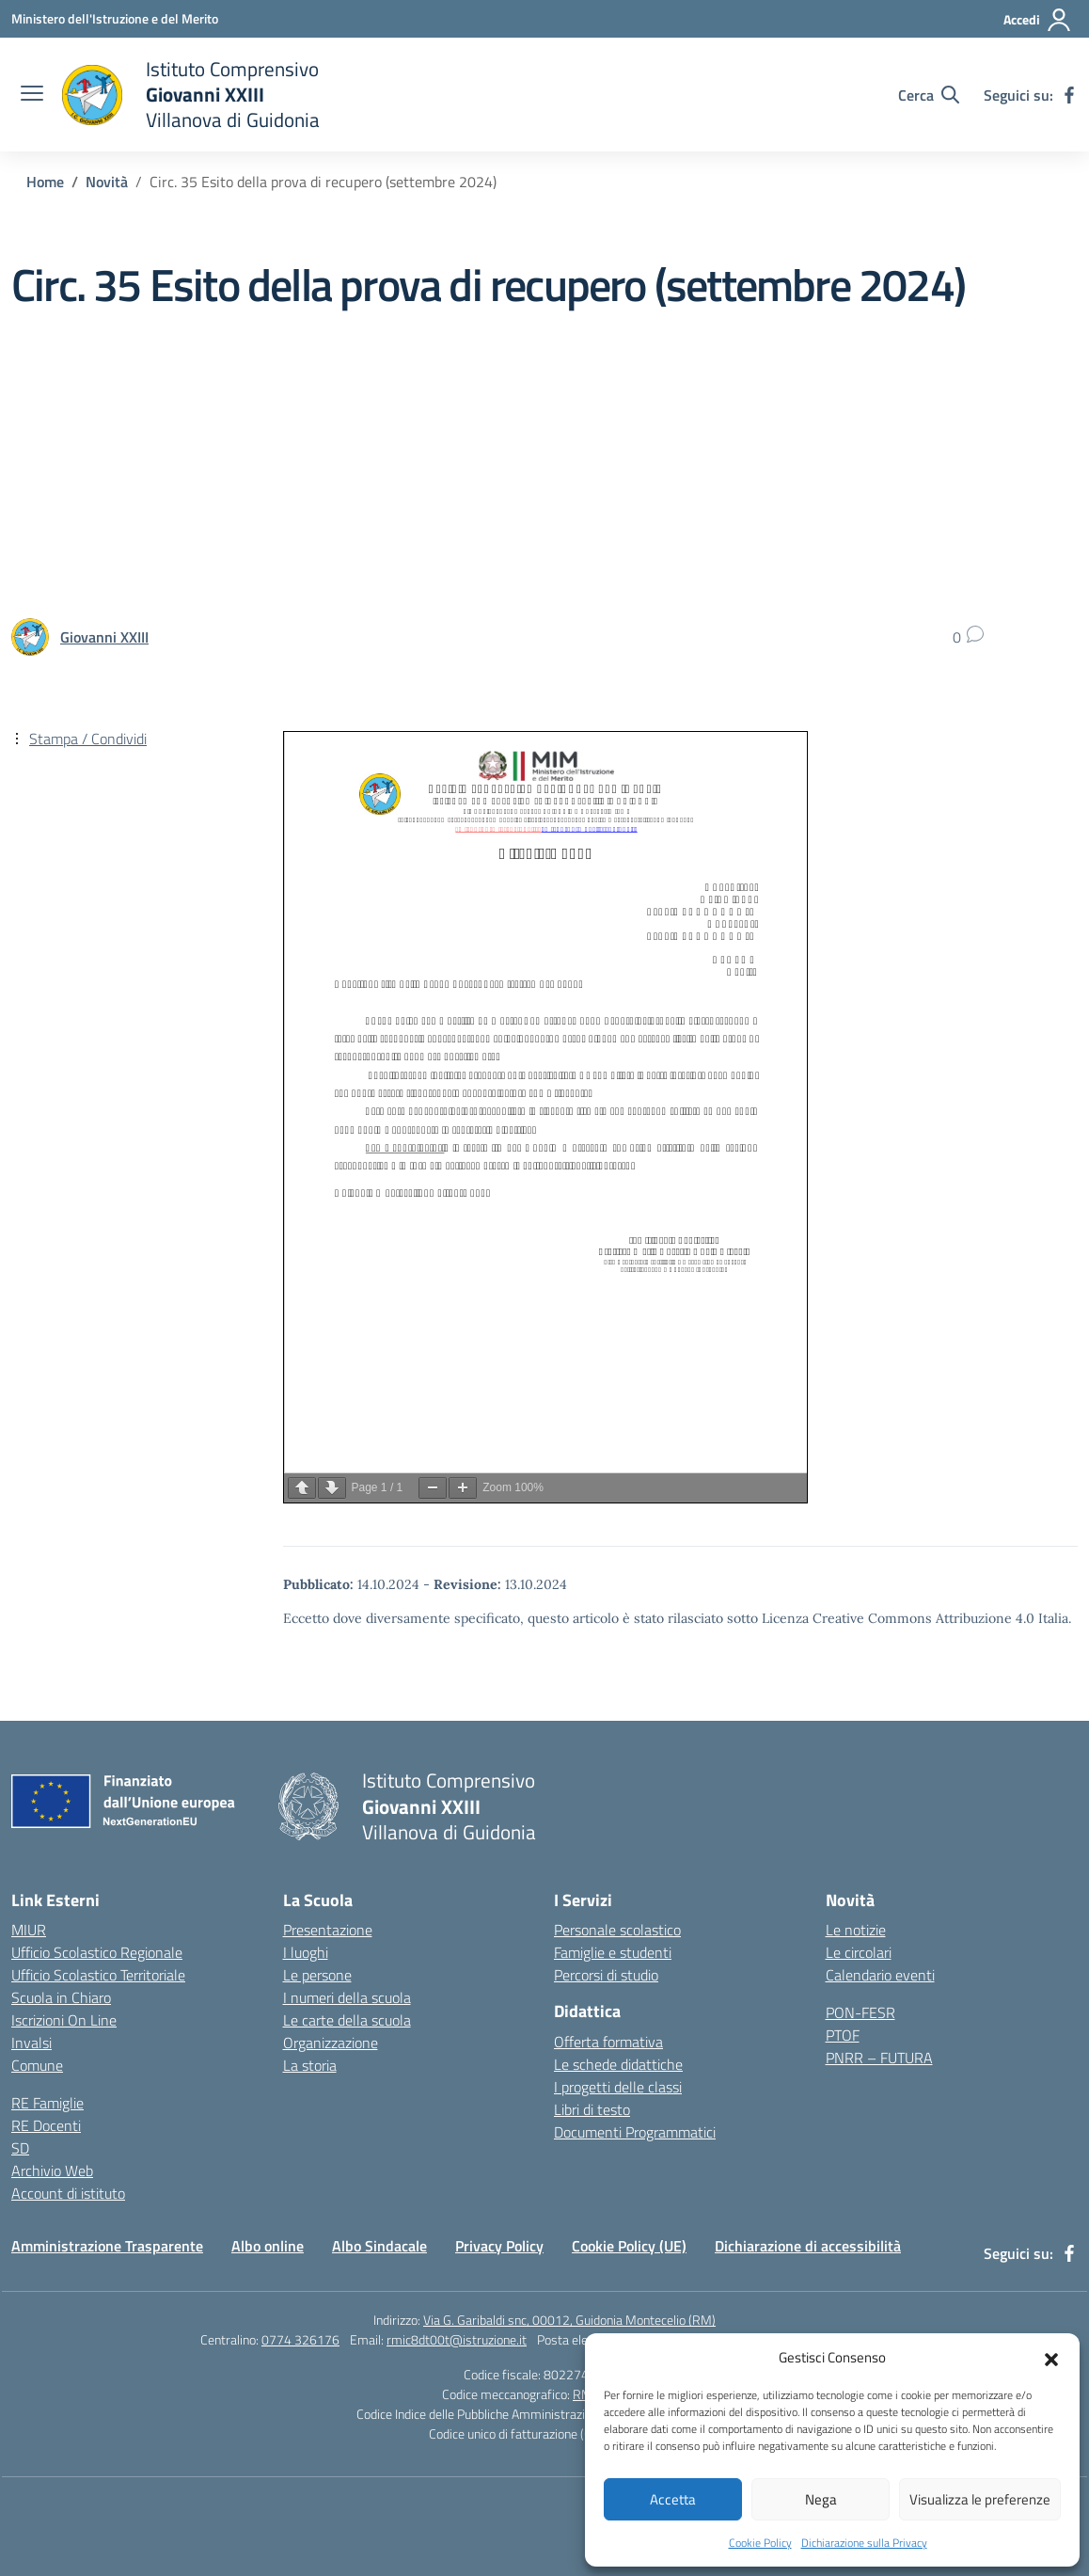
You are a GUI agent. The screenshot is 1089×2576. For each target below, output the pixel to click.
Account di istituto (68, 2193)
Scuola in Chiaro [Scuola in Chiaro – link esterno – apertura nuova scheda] (61, 1997)
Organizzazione (330, 2042)
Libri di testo (592, 2109)
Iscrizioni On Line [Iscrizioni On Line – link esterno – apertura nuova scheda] (64, 2020)
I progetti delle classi (618, 2086)
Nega (821, 2499)
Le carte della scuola (347, 2020)
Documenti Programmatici (635, 2132)
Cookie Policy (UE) (629, 2245)
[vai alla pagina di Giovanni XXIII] (104, 637)
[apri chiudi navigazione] (32, 95)
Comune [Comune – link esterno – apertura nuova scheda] (37, 2065)
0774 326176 (300, 2339)
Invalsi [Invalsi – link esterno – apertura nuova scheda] (31, 2042)
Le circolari (859, 1952)
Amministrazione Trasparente (107, 2245)
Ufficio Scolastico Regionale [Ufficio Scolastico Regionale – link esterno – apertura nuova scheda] (96, 1952)
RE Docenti (46, 2125)
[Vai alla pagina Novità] (107, 181)
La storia (310, 2065)
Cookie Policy (760, 2543)
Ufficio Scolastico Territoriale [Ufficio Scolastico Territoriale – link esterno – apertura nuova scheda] (98, 1975)
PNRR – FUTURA (879, 2057)
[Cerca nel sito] (928, 95)
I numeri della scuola (347, 1997)
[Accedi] (1038, 20)
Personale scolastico (617, 1929)
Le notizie (856, 1929)
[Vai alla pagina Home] (45, 181)
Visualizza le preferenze (979, 2499)
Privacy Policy (499, 2245)
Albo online (267, 2245)
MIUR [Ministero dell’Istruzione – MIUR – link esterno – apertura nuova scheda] (28, 1929)
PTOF (843, 2035)
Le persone (317, 1975)
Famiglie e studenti (612, 1952)
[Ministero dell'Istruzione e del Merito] (114, 18)
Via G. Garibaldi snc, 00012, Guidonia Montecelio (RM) (569, 2320)
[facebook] (1069, 95)
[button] (1051, 2357)
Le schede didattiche (618, 2064)
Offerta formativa (608, 2041)
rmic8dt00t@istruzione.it (457, 2339)
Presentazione (327, 1929)
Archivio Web (52, 2170)
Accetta (673, 2499)
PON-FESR (860, 2012)
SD (20, 2148)
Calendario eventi (880, 1975)
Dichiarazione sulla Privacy (864, 2543)
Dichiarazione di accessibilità (808, 2245)
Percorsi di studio (606, 1975)
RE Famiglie (47, 2102)
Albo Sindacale (379, 2245)
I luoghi (305, 1952)
